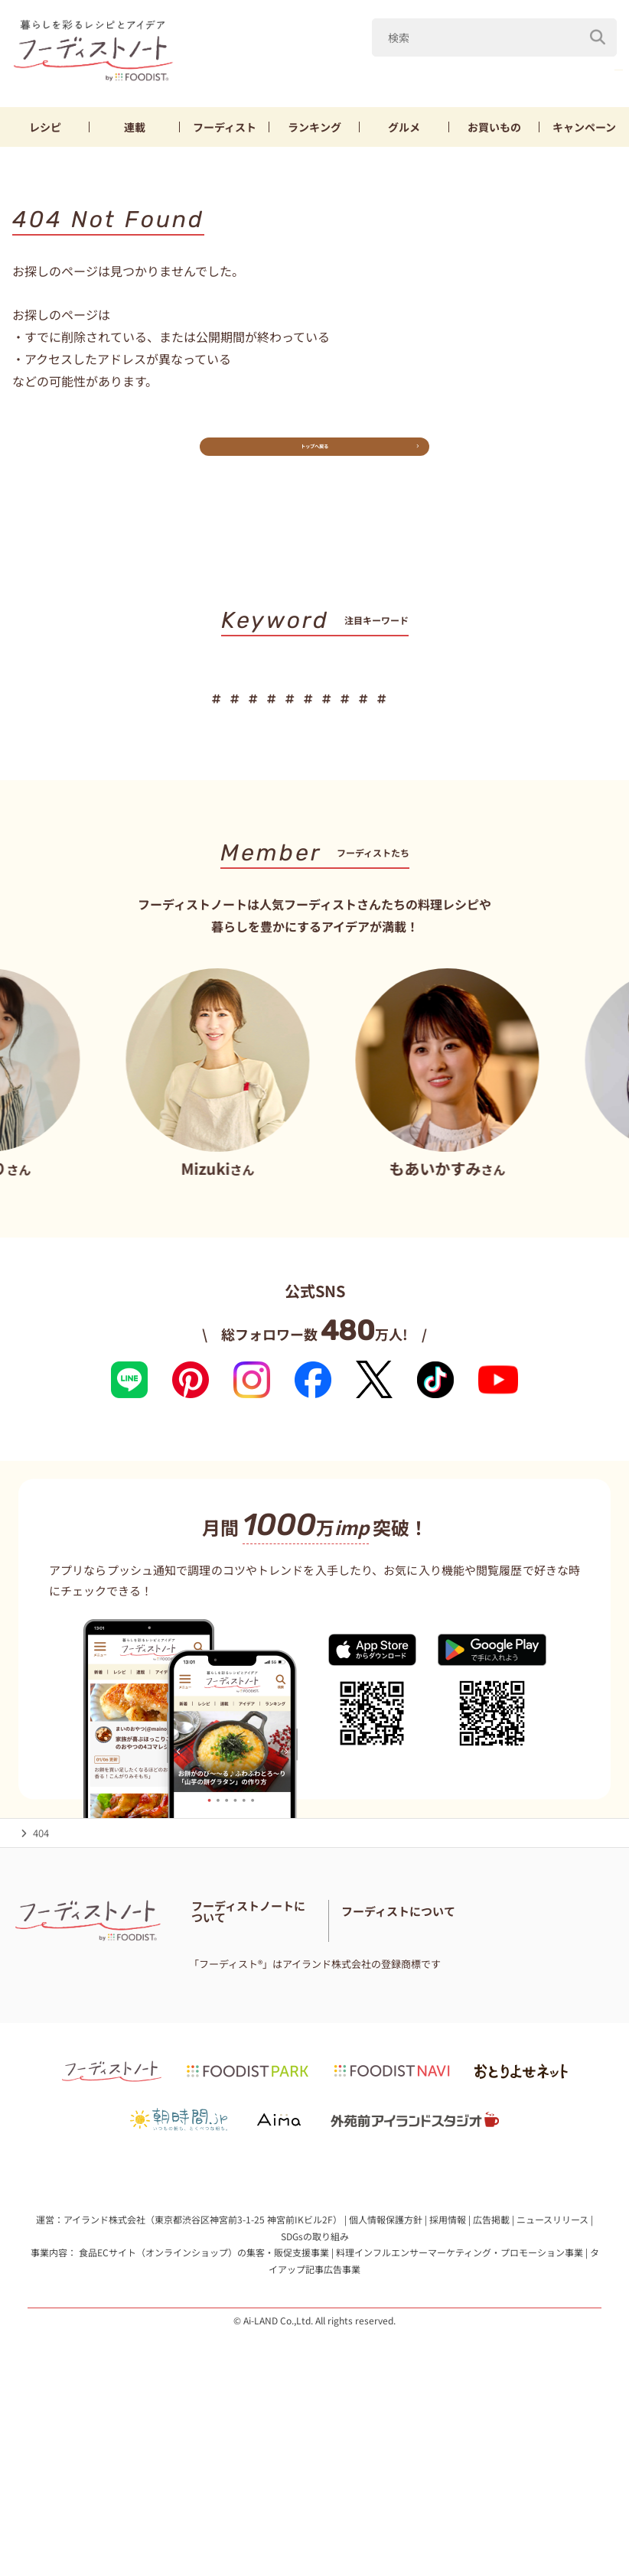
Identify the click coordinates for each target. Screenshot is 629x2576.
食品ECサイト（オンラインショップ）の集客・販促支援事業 (204, 2408)
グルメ (404, 132)
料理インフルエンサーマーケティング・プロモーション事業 (459, 2408)
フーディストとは (449, 2036)
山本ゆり (357, 75)
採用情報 (447, 2375)
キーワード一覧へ (315, 799)
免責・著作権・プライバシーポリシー (275, 2093)
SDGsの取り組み (315, 2392)
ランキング (314, 132)
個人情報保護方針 (385, 2375)
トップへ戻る (314, 463)
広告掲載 (491, 2375)
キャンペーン (584, 132)
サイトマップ (221, 2074)
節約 (406, 719)
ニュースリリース (552, 2375)
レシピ (45, 132)
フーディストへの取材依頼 (469, 2055)
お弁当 (524, 719)
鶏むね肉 (589, 75)
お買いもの (494, 132)
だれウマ (280, 75)
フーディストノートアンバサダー (265, 2016)
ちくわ (462, 719)
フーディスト (224, 132)
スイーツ (310, 752)
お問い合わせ (221, 2055)
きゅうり (435, 75)
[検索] (597, 37)
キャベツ (512, 75)
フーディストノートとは (245, 1997)
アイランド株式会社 (104, 2375)
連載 (134, 132)
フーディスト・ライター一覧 (255, 2036)
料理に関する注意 (303, 2055)
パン (581, 719)
